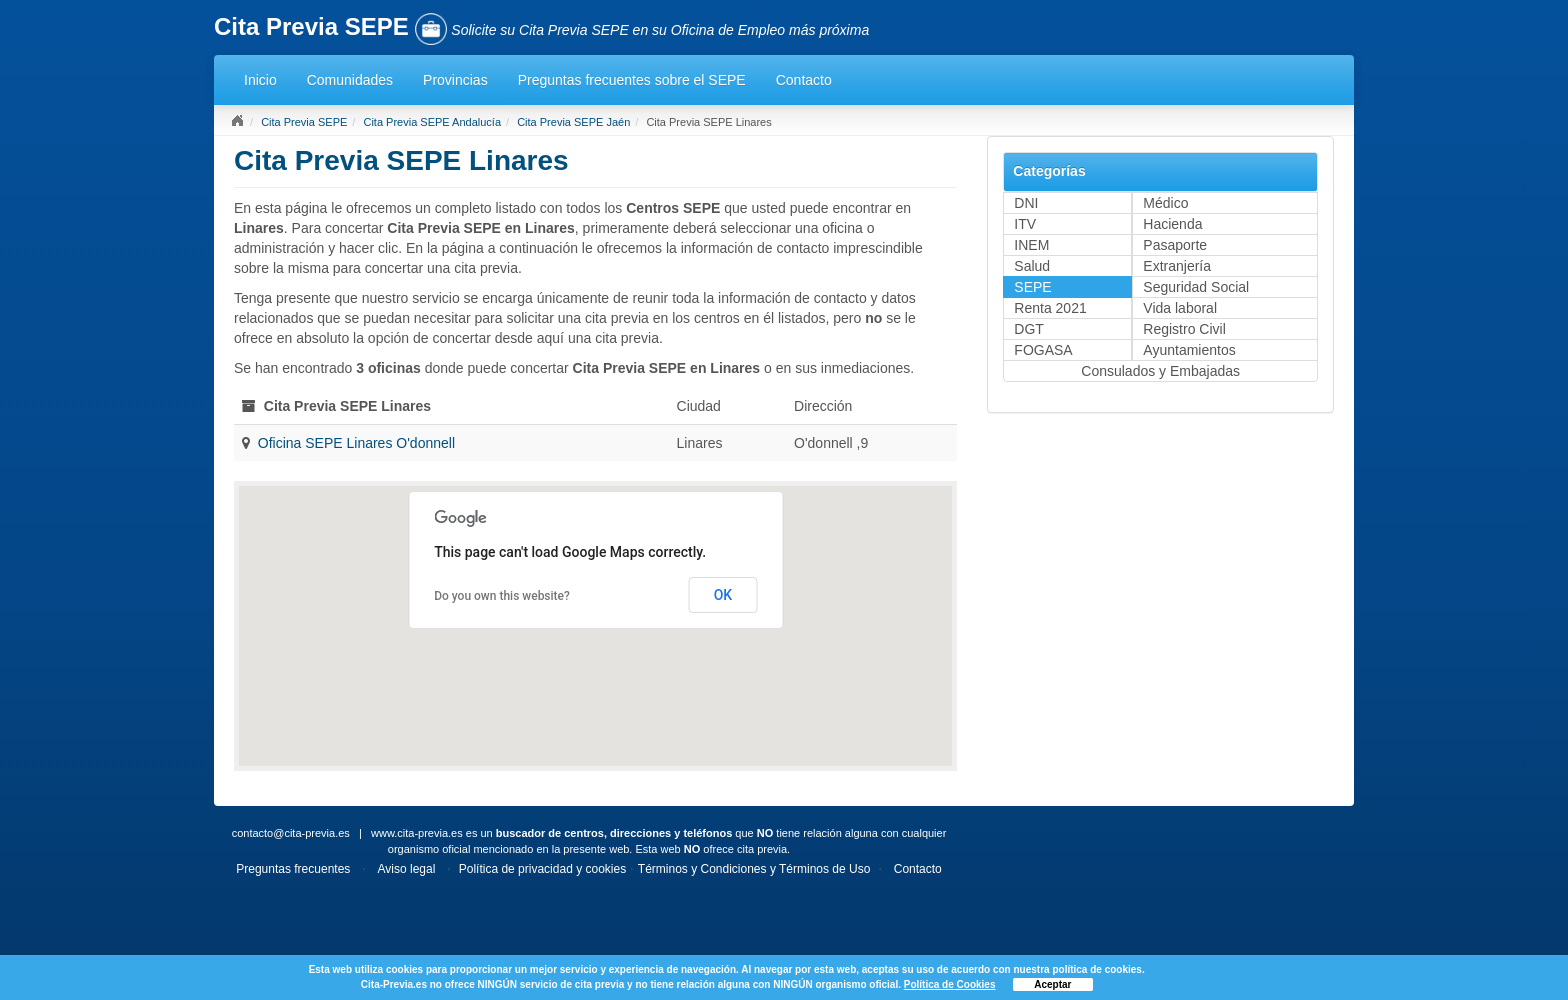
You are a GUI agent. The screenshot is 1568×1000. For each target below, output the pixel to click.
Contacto (804, 80)
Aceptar (1052, 984)
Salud (1032, 266)
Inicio (260, 80)
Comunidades (350, 80)
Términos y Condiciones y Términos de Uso (754, 869)
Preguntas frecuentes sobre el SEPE (632, 80)
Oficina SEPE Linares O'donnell (356, 443)
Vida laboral (1180, 308)
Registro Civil (1184, 329)
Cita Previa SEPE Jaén (573, 122)
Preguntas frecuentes (293, 869)
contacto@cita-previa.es (291, 833)
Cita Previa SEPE (304, 122)
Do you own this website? (502, 596)
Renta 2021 (1050, 308)
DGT (1029, 329)
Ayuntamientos (1189, 350)
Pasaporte (1175, 245)
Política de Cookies (950, 984)
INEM (1031, 245)
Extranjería (1177, 266)
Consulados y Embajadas (1160, 371)
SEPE (1032, 287)
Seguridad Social (1196, 287)
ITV (1025, 224)
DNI (1026, 203)
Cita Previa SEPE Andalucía (432, 122)
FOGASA (1043, 350)
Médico (1165, 203)
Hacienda (1172, 224)
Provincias (455, 80)
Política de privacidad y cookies (542, 869)
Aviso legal (407, 869)
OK (723, 595)
